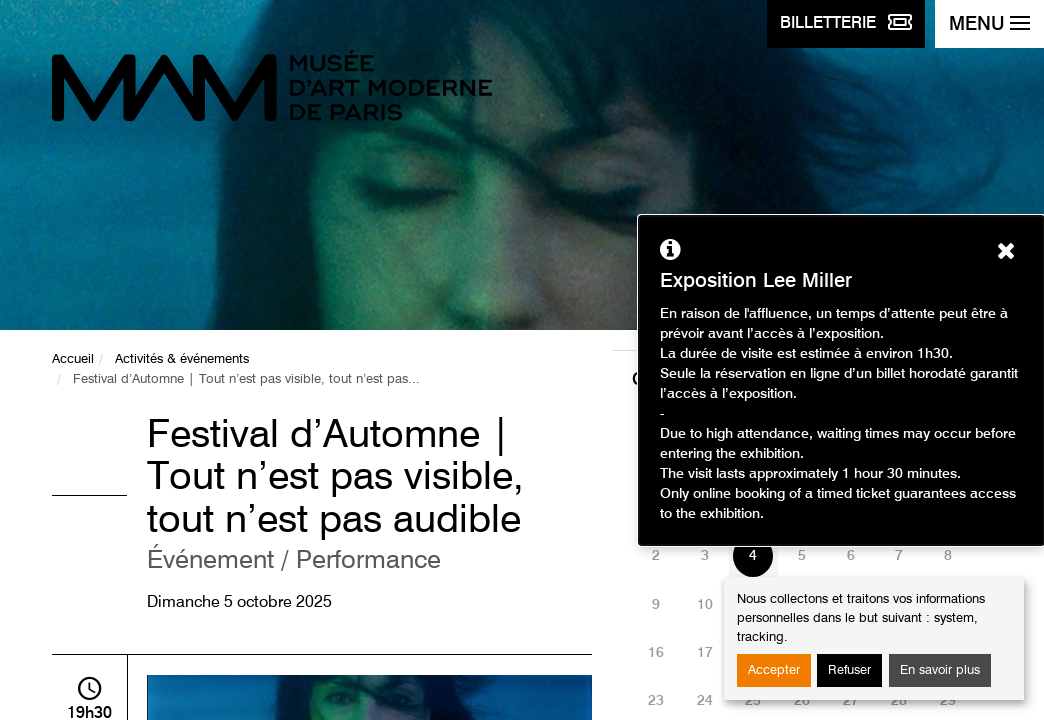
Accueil (73, 359)
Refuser (849, 670)
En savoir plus (940, 670)
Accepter (774, 670)
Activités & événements (182, 359)
